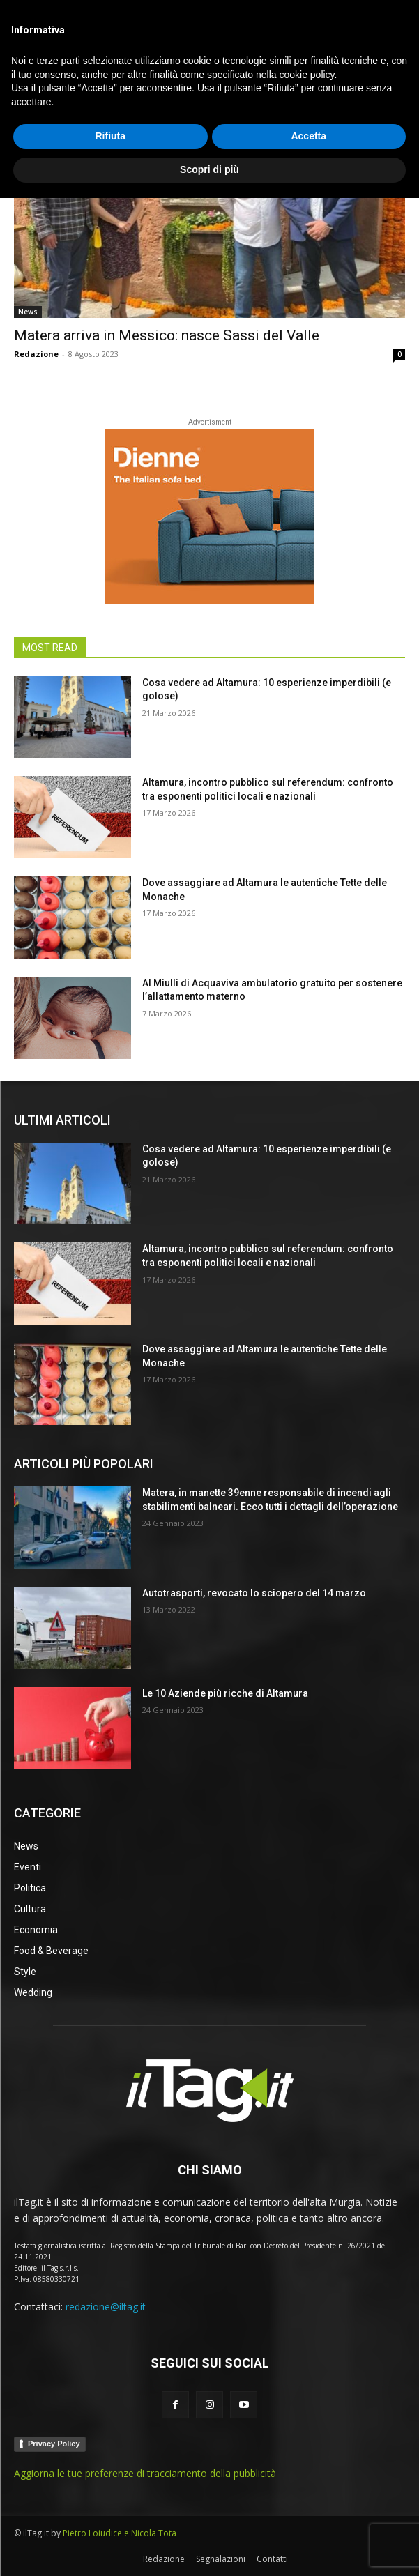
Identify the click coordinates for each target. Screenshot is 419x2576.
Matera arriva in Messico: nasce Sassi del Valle (166, 335)
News (28, 312)
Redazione (36, 354)
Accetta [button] (308, 2514)
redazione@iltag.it (106, 2306)
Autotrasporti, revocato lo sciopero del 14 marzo (254, 1593)
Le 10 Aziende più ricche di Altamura (225, 1693)
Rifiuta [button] (110, 2514)
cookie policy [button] (306, 2452)
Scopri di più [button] (209, 2547)
